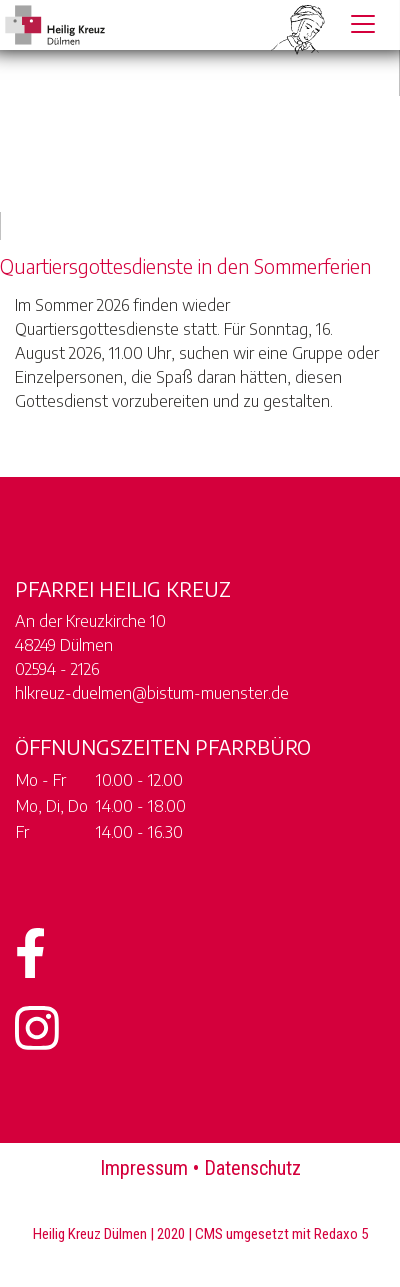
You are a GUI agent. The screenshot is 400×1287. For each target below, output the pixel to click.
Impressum (144, 1168)
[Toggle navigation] (363, 24)
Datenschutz (252, 1168)
